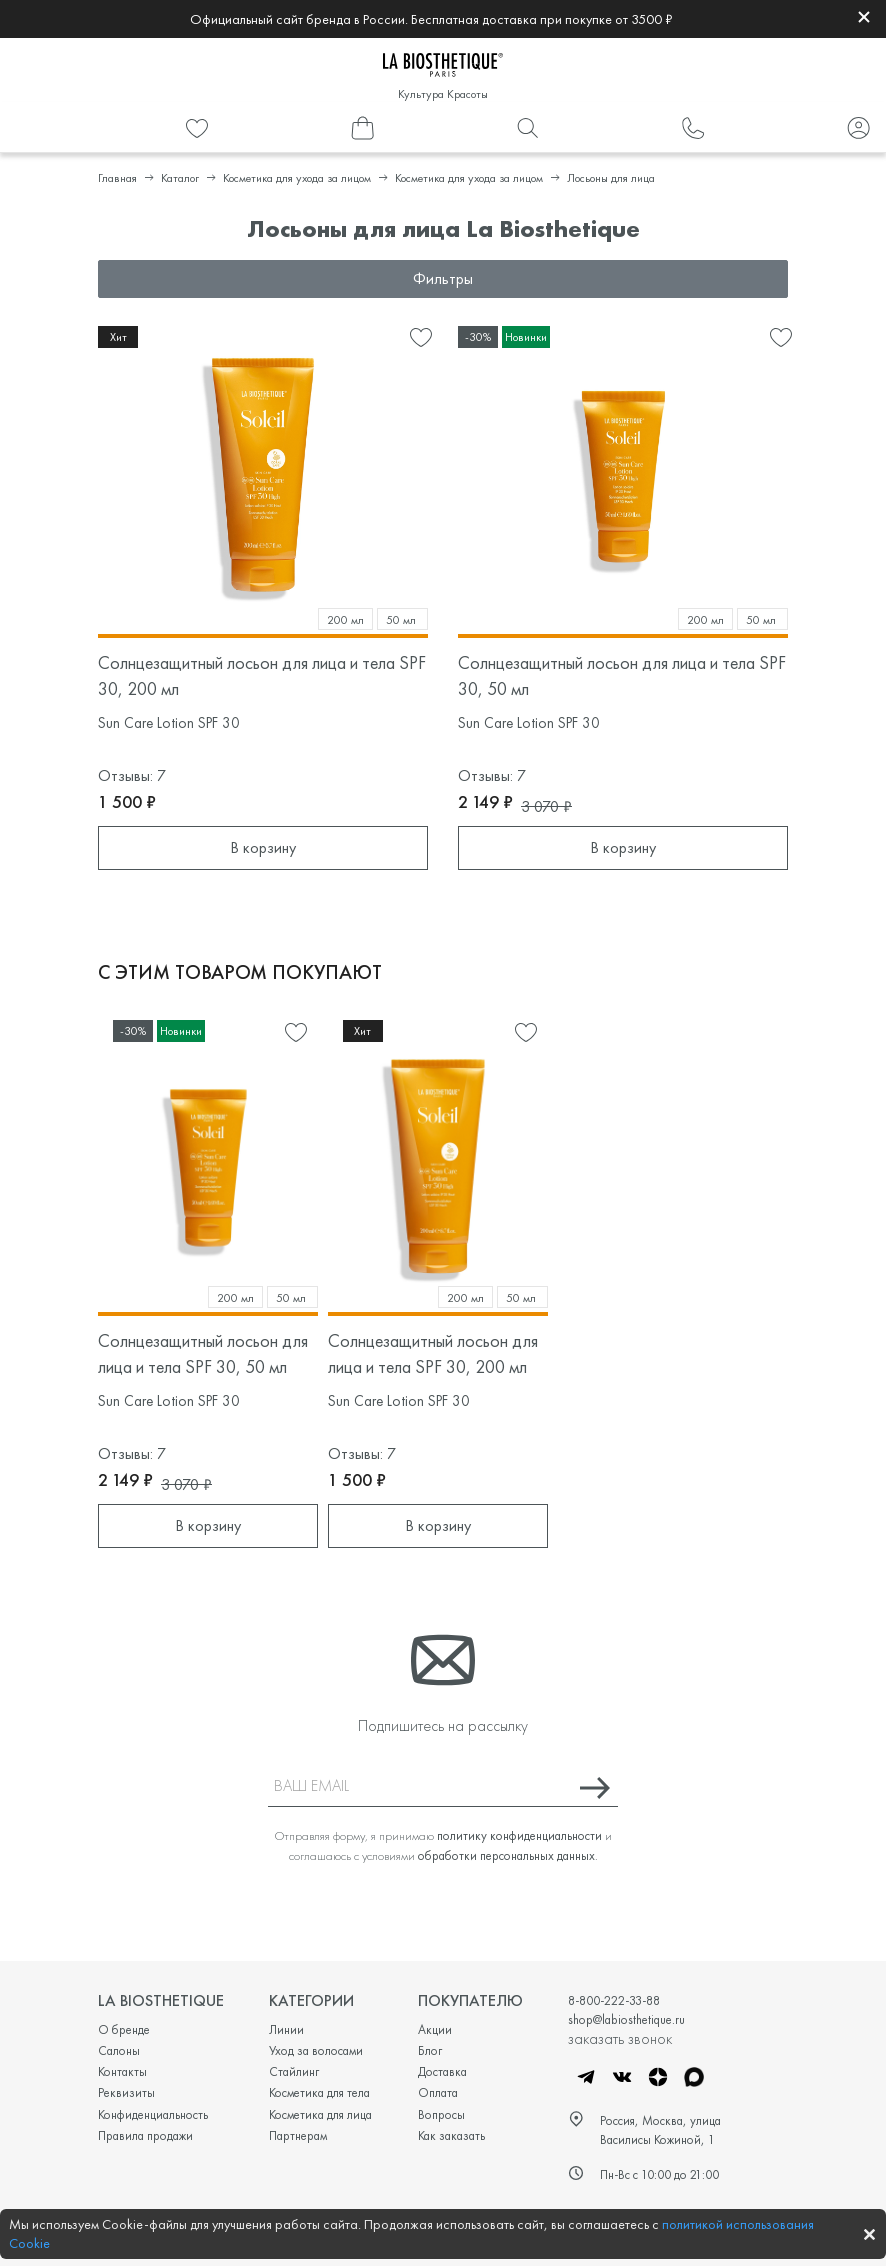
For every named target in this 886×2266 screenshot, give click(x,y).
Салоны (119, 2050)
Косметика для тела (319, 2092)
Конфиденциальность (153, 2114)
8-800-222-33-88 (614, 2000)
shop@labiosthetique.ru (626, 2019)
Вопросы (441, 2114)
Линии (286, 2029)
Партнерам (298, 2135)
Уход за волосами (316, 2050)
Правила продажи (145, 2135)
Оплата (438, 2092)
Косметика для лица (320, 2114)
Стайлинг (294, 2071)
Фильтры (443, 278)
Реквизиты (126, 2092)
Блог (430, 2050)
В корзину (263, 847)
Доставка (442, 2071)
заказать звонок (620, 2038)
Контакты (122, 2071)
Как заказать (451, 2135)
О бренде (124, 2029)
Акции (435, 2029)
